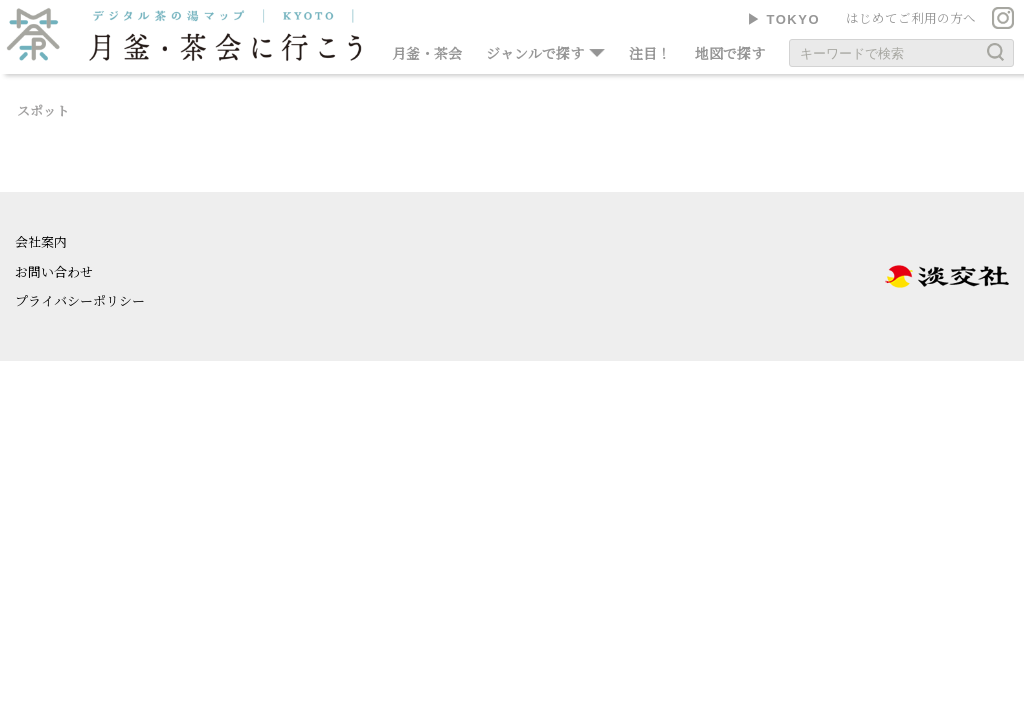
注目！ (650, 53)
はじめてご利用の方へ (911, 18)
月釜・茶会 (427, 53)
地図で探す (730, 53)
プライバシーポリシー (80, 300)
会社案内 (41, 241)
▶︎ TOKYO (783, 19)
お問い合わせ (54, 271)
